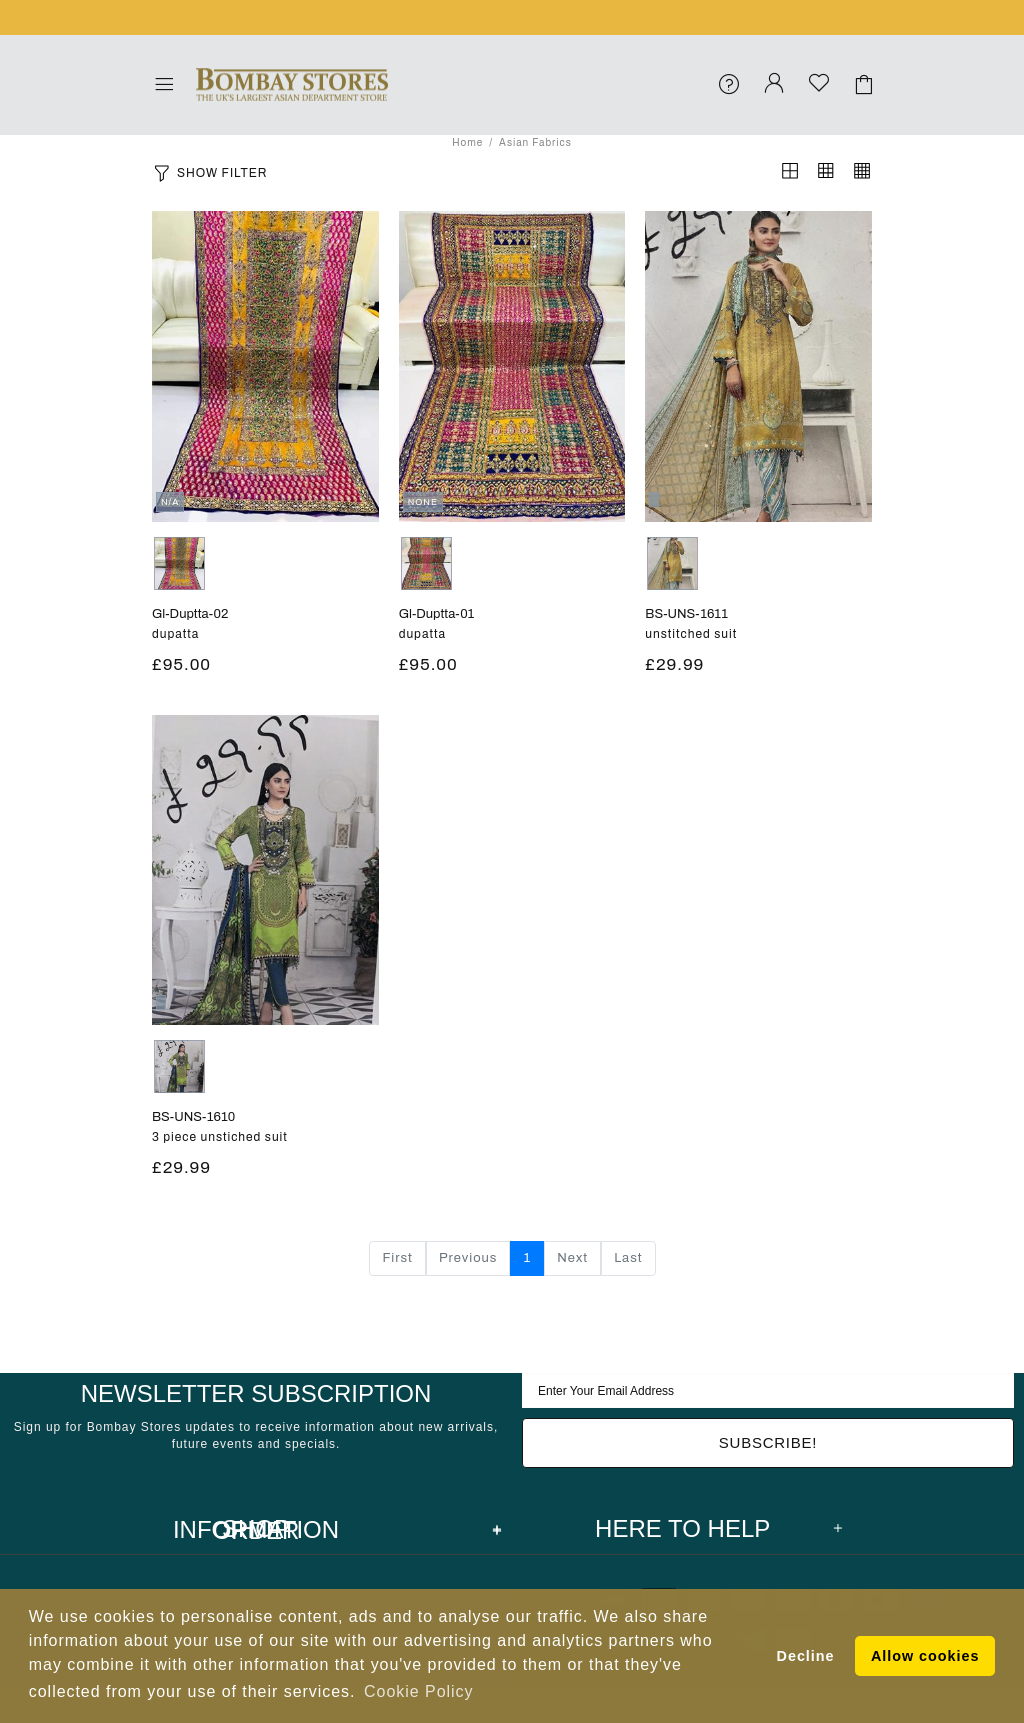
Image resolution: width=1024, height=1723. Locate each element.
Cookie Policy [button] (418, 1691)
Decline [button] (806, 1656)
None (672, 563)
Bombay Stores (292, 85)
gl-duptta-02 (190, 614)
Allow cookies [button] (925, 1656)
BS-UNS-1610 (193, 1117)
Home (467, 142)
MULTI (179, 563)
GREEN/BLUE (179, 1066)
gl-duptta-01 (437, 614)
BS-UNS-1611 (686, 614)
